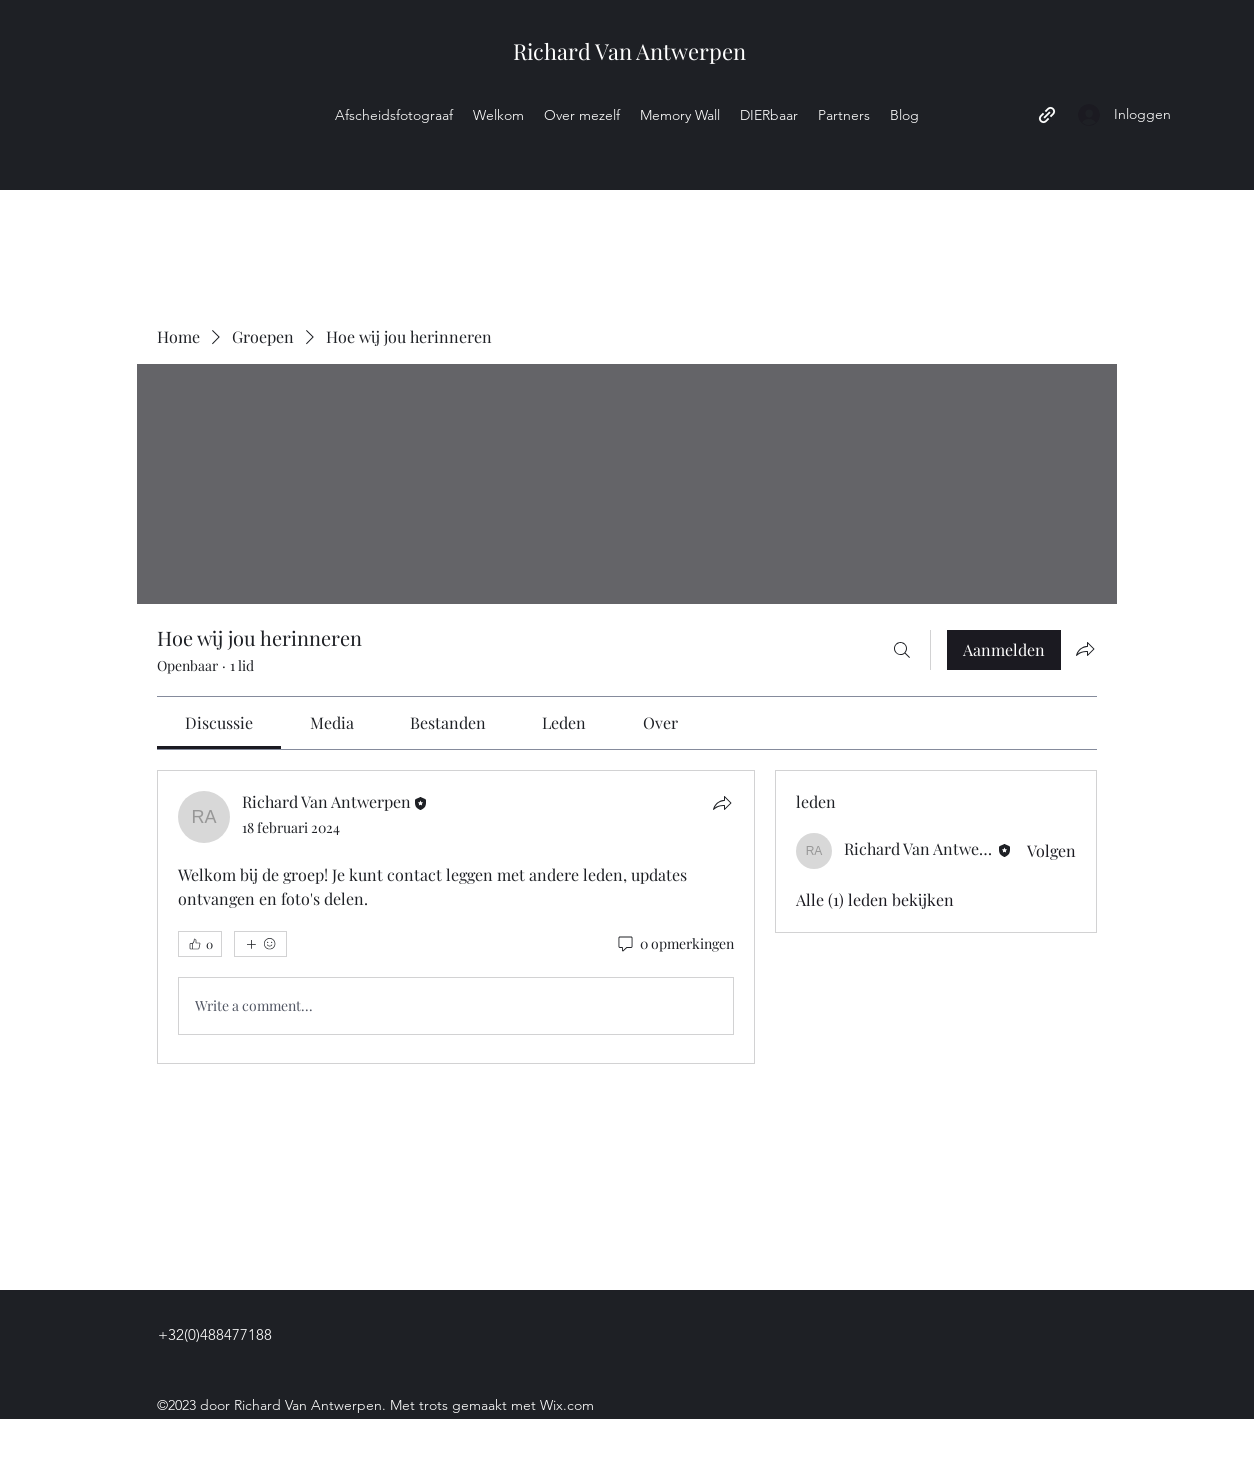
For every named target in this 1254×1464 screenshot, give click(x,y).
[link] (219, 722)
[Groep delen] (1085, 649)
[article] (456, 917)
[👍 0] (200, 944)
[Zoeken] (902, 650)
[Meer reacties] (260, 944)
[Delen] (722, 803)
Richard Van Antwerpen (629, 51)
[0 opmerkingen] (674, 944)
